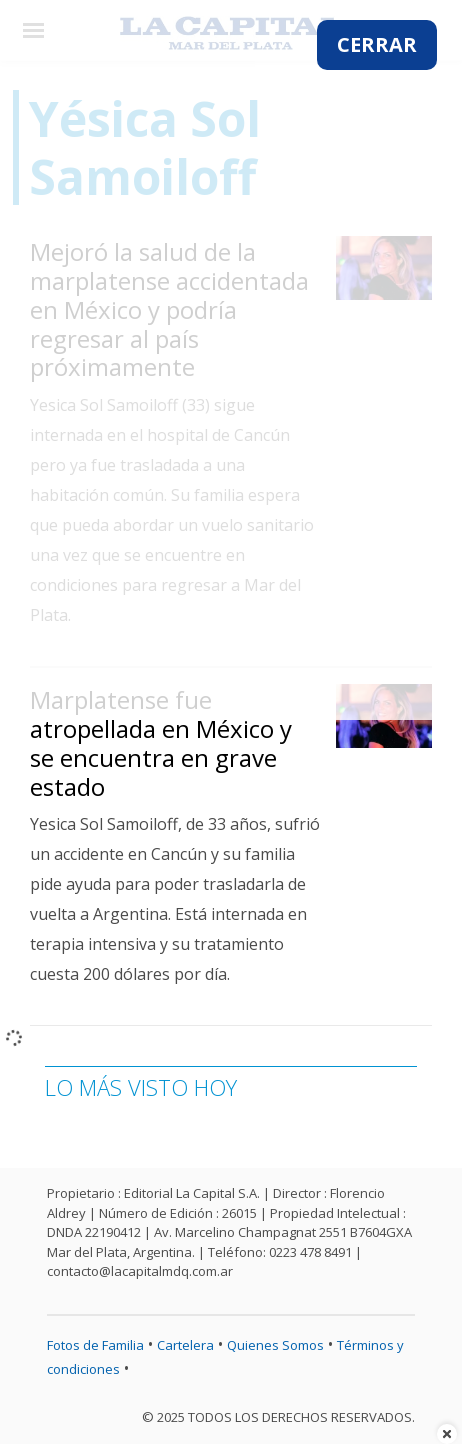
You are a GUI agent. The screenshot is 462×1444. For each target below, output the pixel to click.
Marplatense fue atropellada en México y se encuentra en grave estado (161, 742)
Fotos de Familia (95, 1345)
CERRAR (377, 44)
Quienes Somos (275, 1345)
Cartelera (185, 1345)
